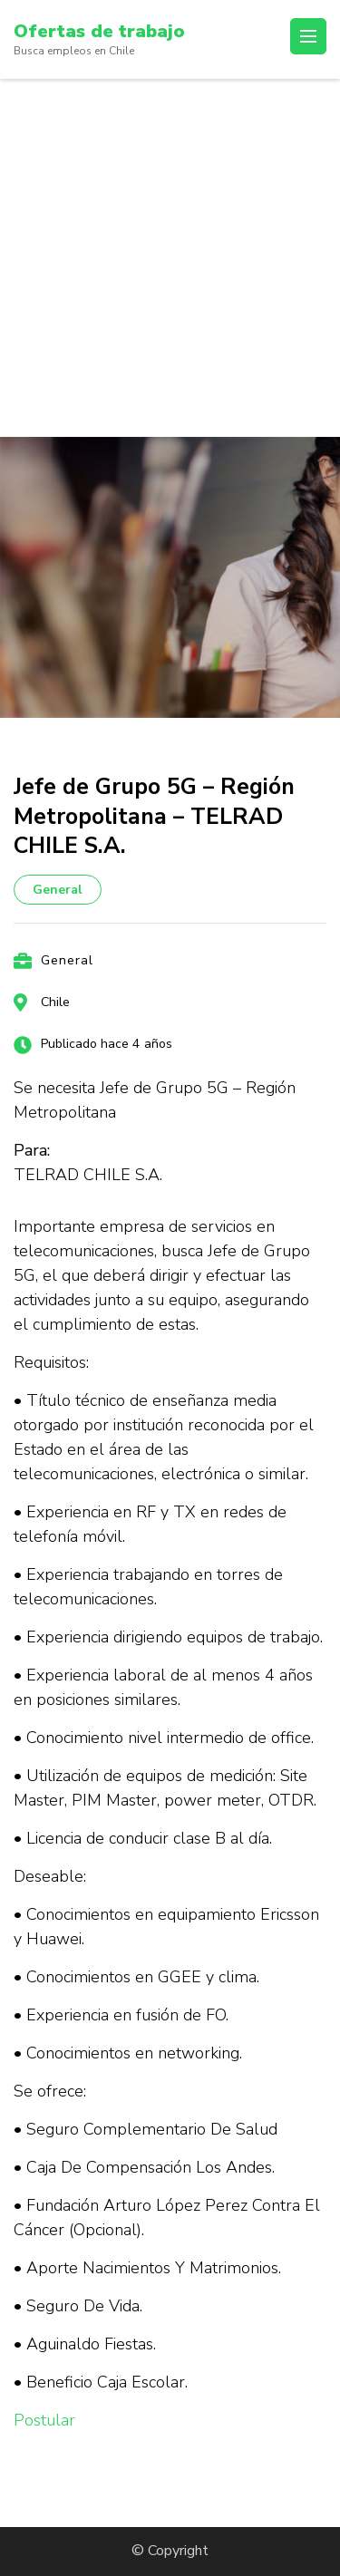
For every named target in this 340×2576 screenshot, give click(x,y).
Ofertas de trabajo (99, 31)
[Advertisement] (170, 258)
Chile (55, 1002)
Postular (44, 2420)
